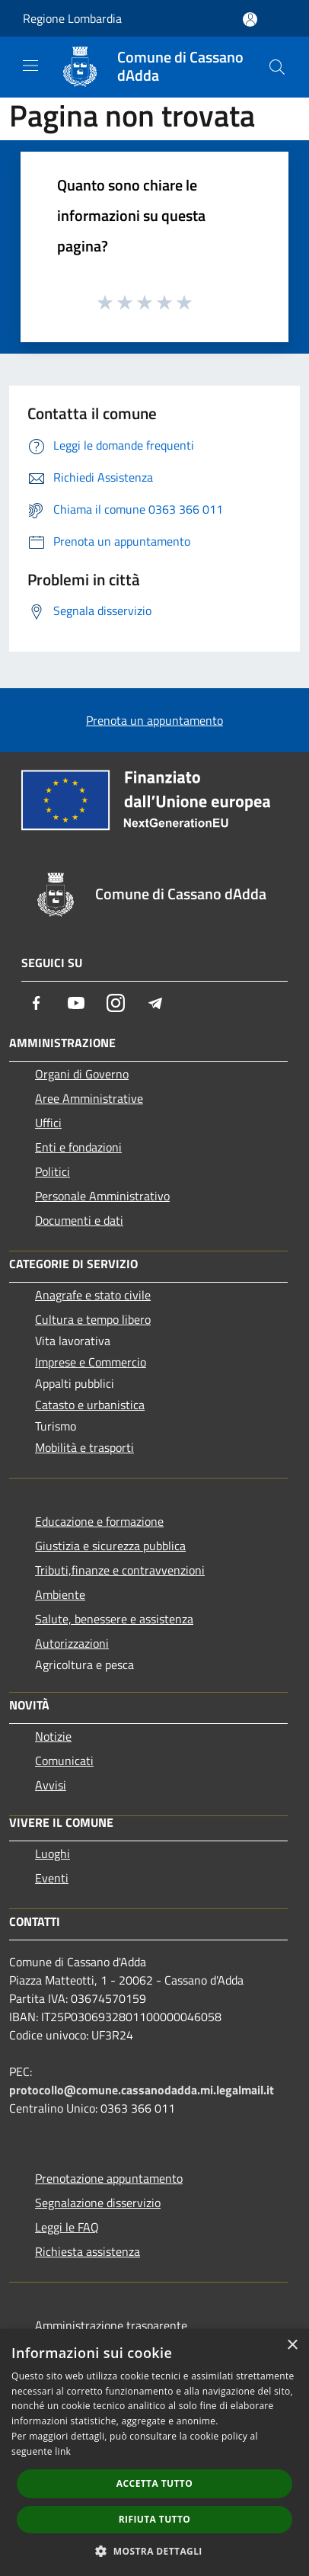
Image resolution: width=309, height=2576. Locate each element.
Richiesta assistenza (87, 2251)
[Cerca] (277, 67)
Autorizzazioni (72, 1643)
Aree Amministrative (89, 1098)
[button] (154, 2550)
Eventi (51, 1878)
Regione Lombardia (72, 18)
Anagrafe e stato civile (93, 1295)
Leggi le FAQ (67, 2227)
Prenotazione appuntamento (109, 2178)
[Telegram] (155, 1003)
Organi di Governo (82, 1074)
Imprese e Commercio (90, 1362)
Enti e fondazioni (78, 1147)
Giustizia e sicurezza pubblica (110, 1545)
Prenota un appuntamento (154, 720)
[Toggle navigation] (30, 65)
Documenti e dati (79, 1220)
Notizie (53, 1736)
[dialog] (154, 2452)
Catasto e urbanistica (90, 1404)
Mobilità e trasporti (84, 1447)
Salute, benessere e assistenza (114, 1619)
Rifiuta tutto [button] (155, 2519)
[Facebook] (36, 1003)
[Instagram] (115, 1003)
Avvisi (50, 1785)
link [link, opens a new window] (63, 2451)
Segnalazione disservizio (98, 2202)
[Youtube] (76, 1003)
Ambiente (60, 1594)
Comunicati (64, 1760)
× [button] (292, 2345)
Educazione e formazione (99, 1521)
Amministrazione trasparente (111, 2325)
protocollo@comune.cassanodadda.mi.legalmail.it (141, 2090)
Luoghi (52, 1853)
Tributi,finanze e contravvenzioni (120, 1570)
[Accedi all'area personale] (250, 19)
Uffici (48, 1122)
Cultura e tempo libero (93, 1319)
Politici (52, 1171)
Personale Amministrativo (102, 1196)
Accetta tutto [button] (154, 2483)
